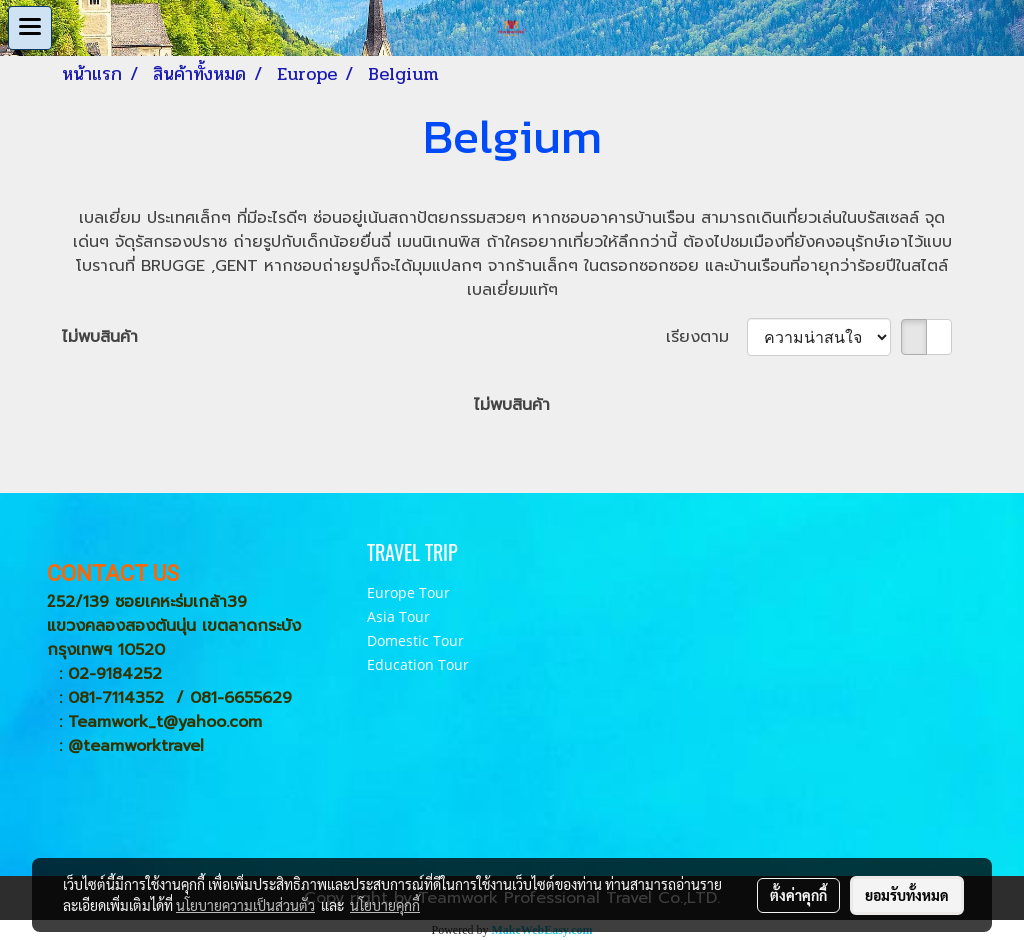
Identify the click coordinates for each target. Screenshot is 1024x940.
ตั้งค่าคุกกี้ (798, 895)
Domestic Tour (415, 640)
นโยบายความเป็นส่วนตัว (245, 905)
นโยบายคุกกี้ (385, 905)
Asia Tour (398, 616)
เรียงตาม (706, 337)
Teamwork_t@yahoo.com (165, 722)
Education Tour (418, 664)
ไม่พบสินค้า (100, 337)
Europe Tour (408, 592)
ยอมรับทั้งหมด (907, 895)
